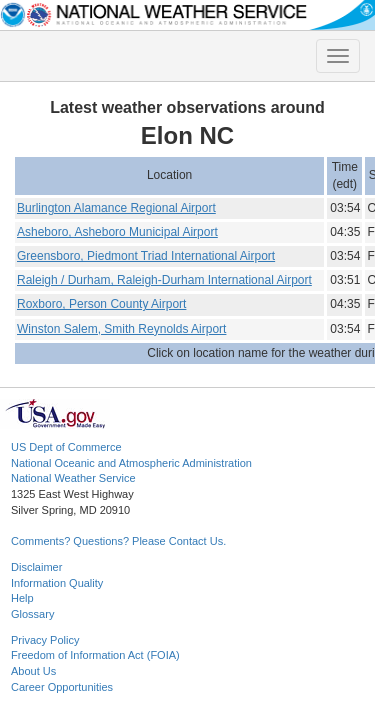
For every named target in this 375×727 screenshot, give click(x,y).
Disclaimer (36, 567)
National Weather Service (73, 478)
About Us (33, 671)
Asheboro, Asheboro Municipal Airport (117, 232)
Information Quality (57, 583)
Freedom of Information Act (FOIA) (95, 655)
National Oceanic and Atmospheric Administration (131, 463)
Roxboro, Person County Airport (101, 304)
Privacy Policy (45, 640)
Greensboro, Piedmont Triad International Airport (146, 256)
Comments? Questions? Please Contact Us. (118, 541)
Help (22, 598)
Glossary (32, 614)
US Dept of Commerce (66, 447)
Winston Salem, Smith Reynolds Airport (121, 329)
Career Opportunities (62, 687)
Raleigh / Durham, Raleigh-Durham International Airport (164, 280)
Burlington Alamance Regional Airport (116, 208)
